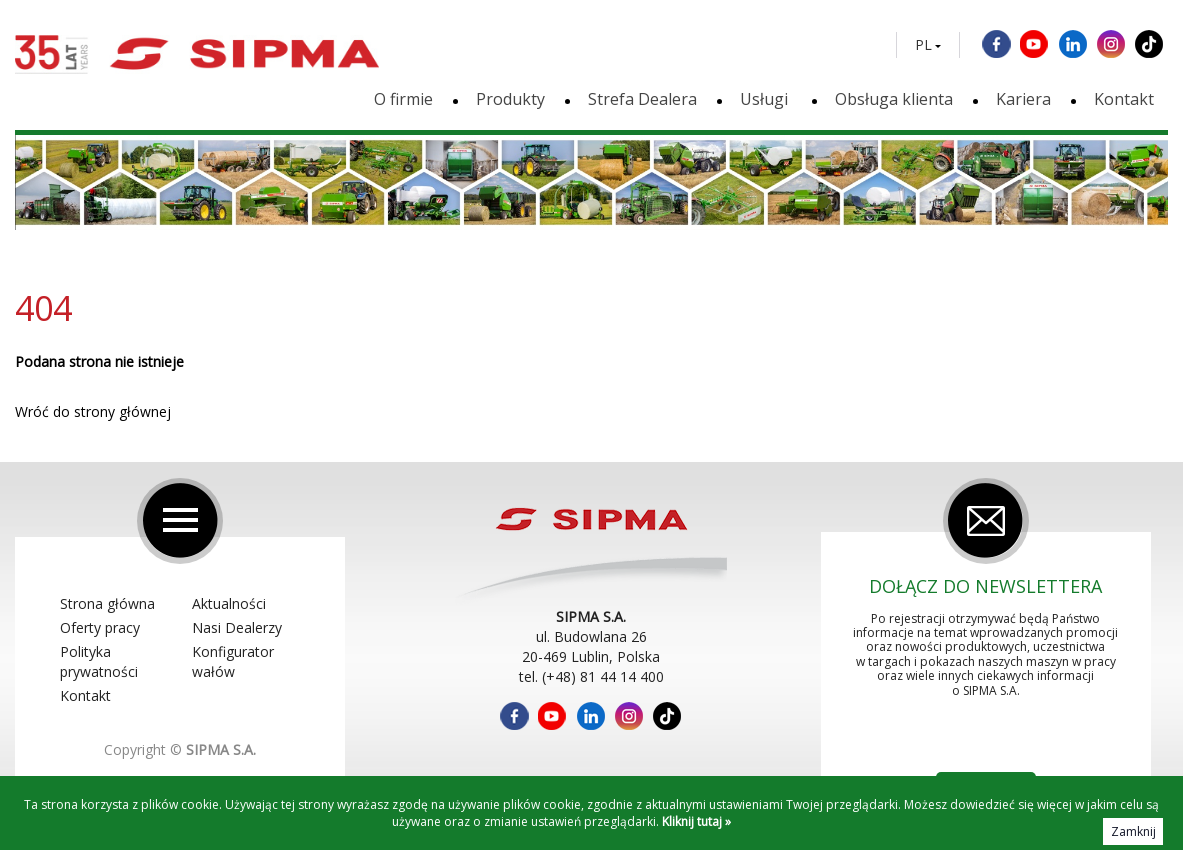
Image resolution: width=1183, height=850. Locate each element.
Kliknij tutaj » (696, 821)
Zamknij (1133, 831)
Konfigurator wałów (233, 661)
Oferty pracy (100, 627)
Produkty (510, 99)
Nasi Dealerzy (237, 627)
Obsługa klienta (894, 99)
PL (923, 45)
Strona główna (107, 603)
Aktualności (229, 603)
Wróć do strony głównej (93, 411)
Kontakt (1124, 99)
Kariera (1023, 99)
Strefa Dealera (642, 99)
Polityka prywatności (99, 661)
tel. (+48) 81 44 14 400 (591, 676)
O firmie (403, 99)
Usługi (766, 99)
